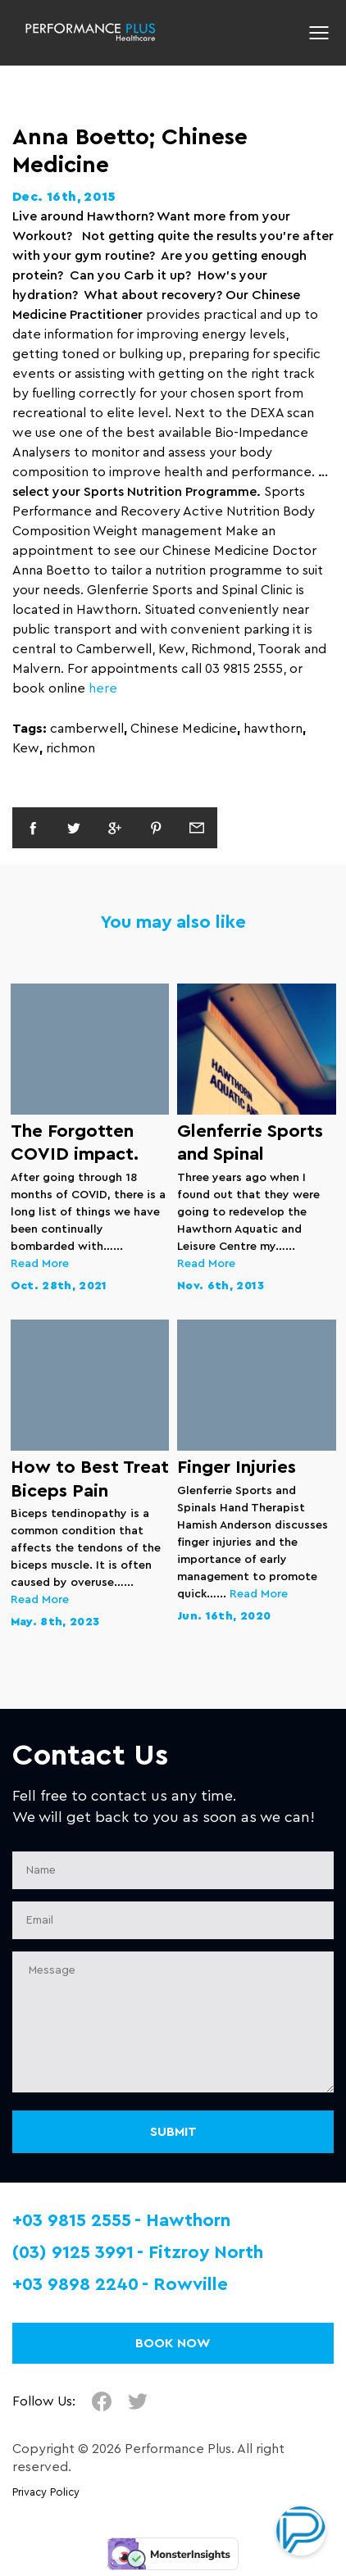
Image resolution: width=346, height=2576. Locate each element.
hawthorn (273, 728)
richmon (70, 748)
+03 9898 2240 (75, 2284)
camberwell (87, 728)
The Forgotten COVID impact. (75, 1143)
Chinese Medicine (183, 728)
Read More (40, 1264)
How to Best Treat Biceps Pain (90, 1479)
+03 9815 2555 (71, 2220)
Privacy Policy (46, 2492)
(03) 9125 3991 (73, 2252)
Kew (25, 748)
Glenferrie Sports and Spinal (250, 1143)
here (103, 688)
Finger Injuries (236, 1467)
